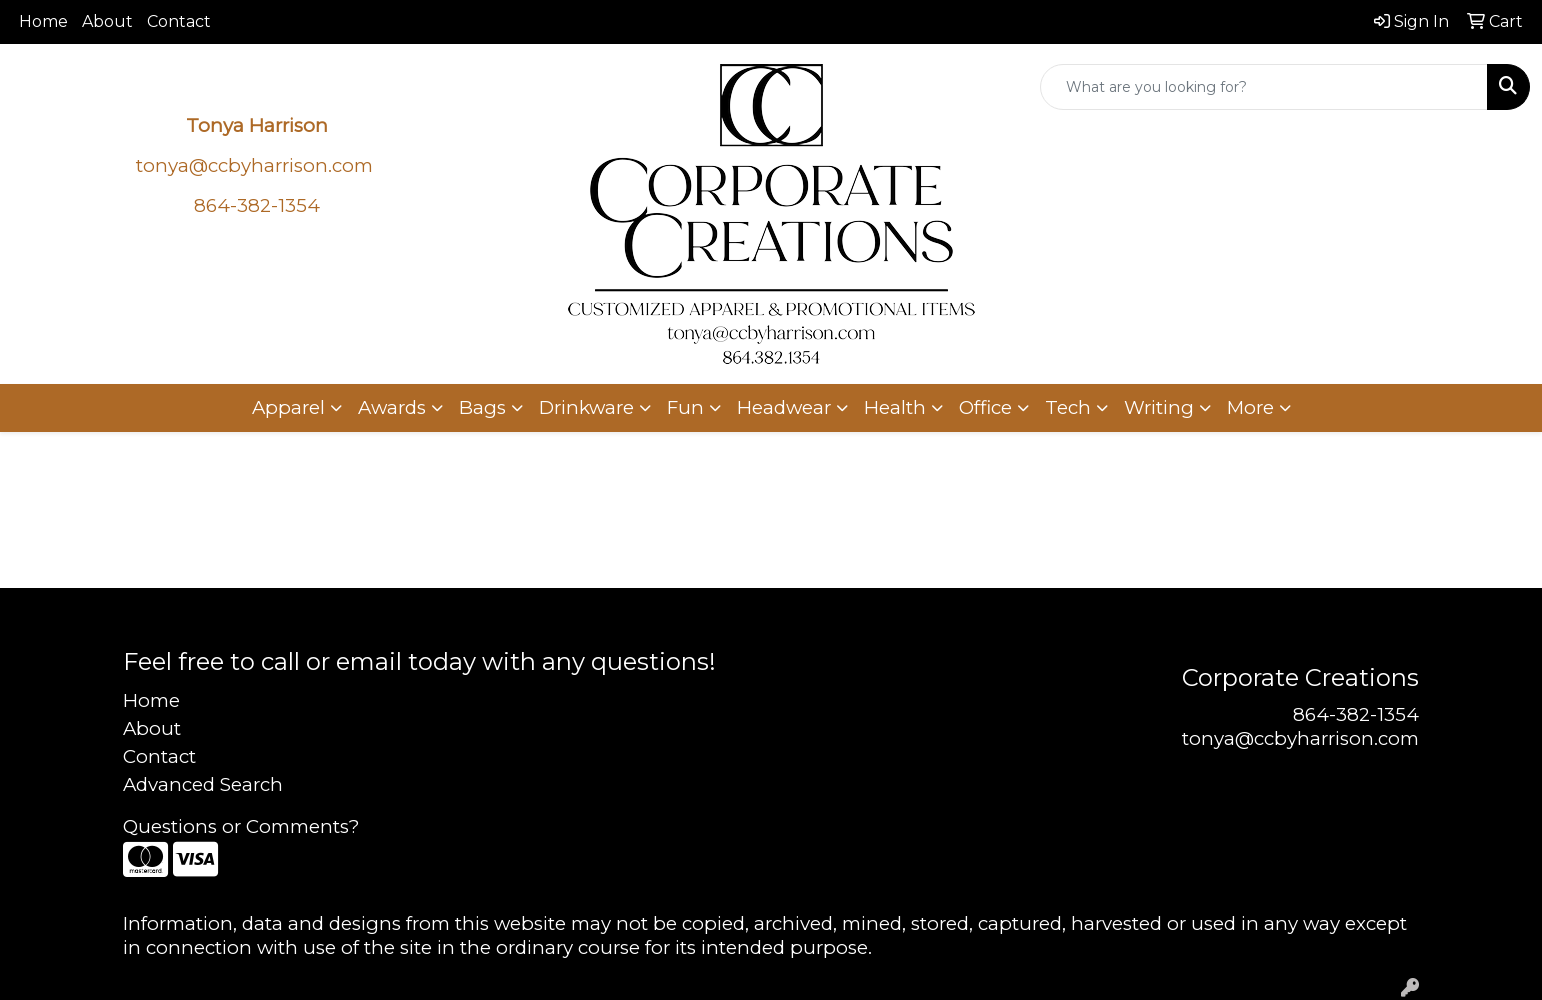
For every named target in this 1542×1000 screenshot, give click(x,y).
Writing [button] (1159, 407)
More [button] (1250, 407)
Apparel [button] (288, 407)
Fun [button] (685, 407)
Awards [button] (392, 407)
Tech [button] (1068, 407)
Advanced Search (203, 784)
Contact (179, 21)
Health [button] (895, 407)
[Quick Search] (1264, 87)
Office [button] (985, 407)
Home (43, 21)
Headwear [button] (784, 407)
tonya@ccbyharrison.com (254, 165)
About (107, 21)
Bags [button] (482, 407)
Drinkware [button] (586, 407)
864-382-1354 (1356, 714)
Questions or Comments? (241, 826)
